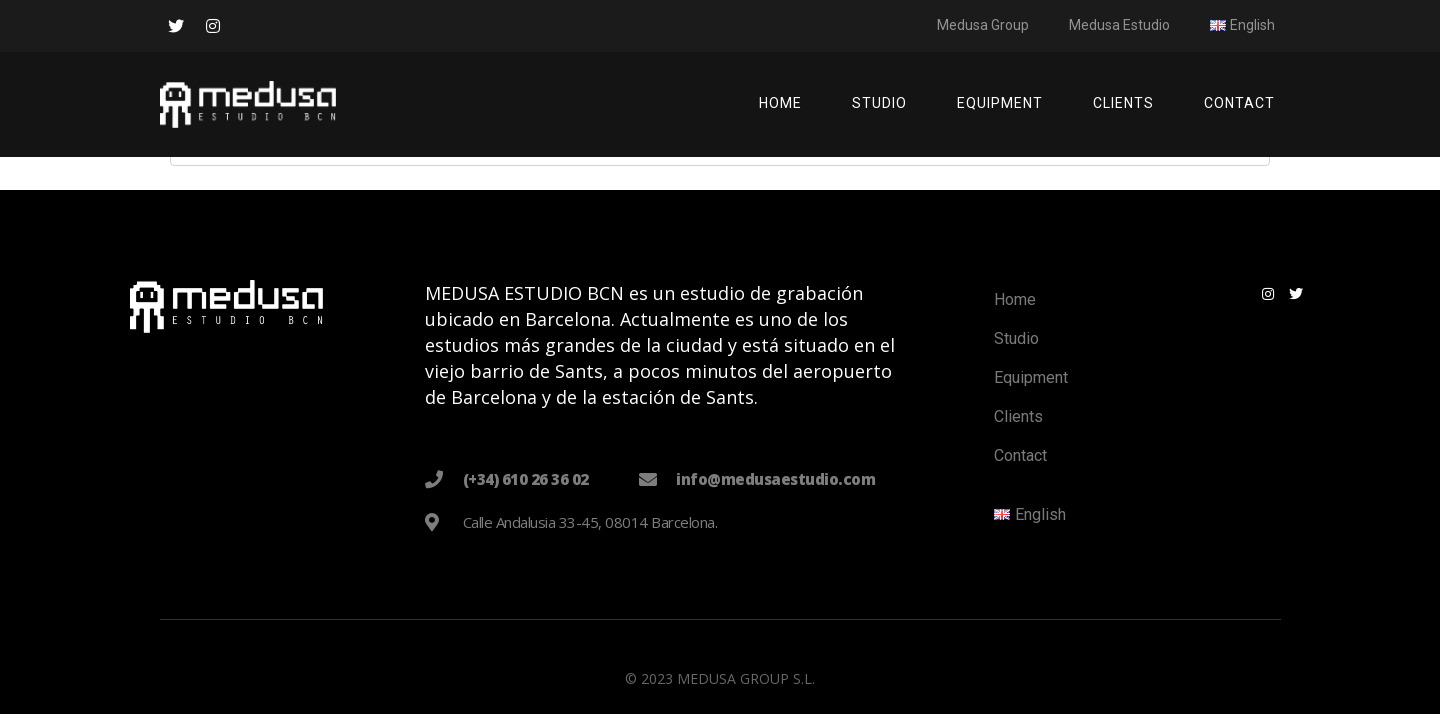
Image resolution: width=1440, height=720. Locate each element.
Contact (1239, 103)
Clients (1123, 103)
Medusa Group (983, 25)
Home (780, 103)
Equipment (1000, 103)
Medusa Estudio (1119, 25)
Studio (879, 103)
